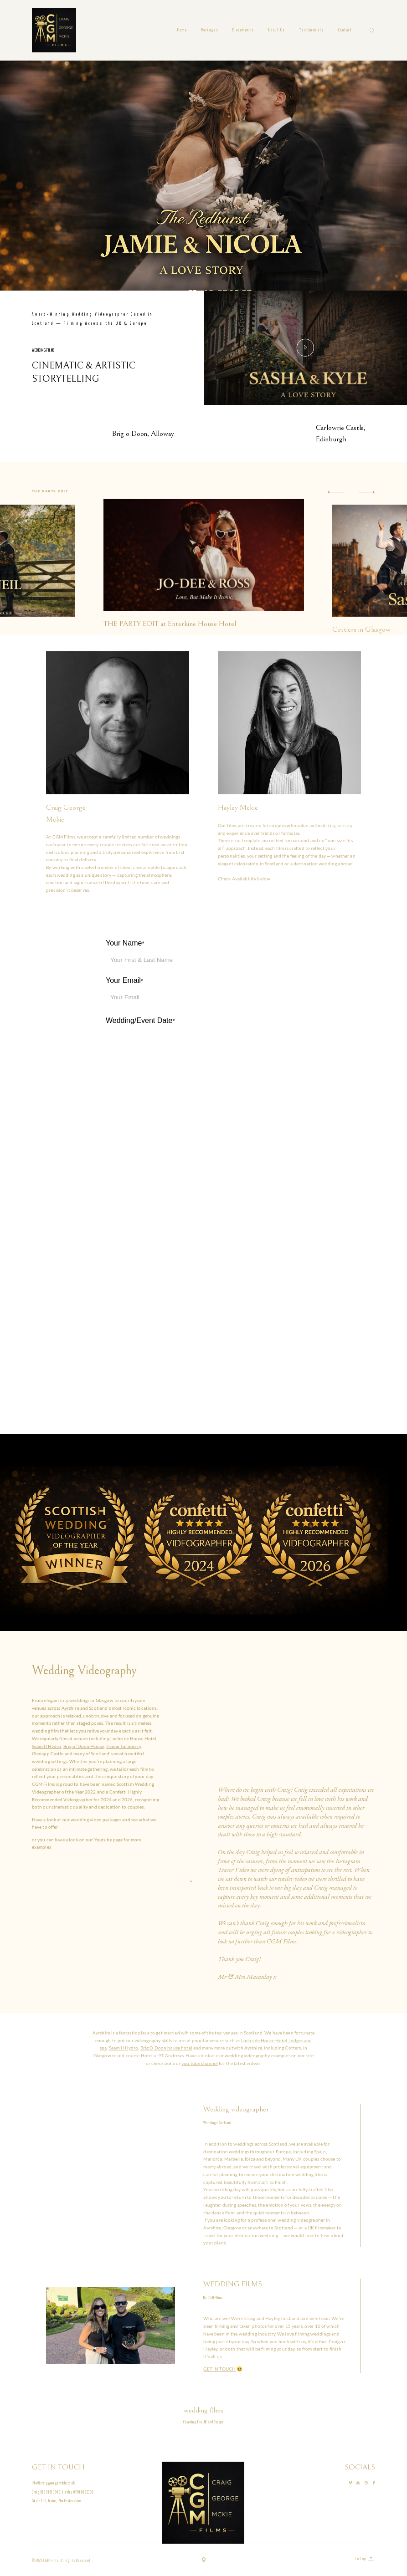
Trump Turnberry (123, 1746)
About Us (276, 30)
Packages (210, 30)
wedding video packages (96, 1819)
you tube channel (199, 2063)
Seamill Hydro (47, 1746)
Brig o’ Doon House (83, 1746)
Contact (345, 30)
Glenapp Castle (48, 1753)
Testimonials (311, 30)
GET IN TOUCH (219, 2369)
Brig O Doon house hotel (166, 2047)
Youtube (103, 1839)
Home (182, 30)
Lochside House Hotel (133, 1738)
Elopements (243, 30)
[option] (203, 543)
